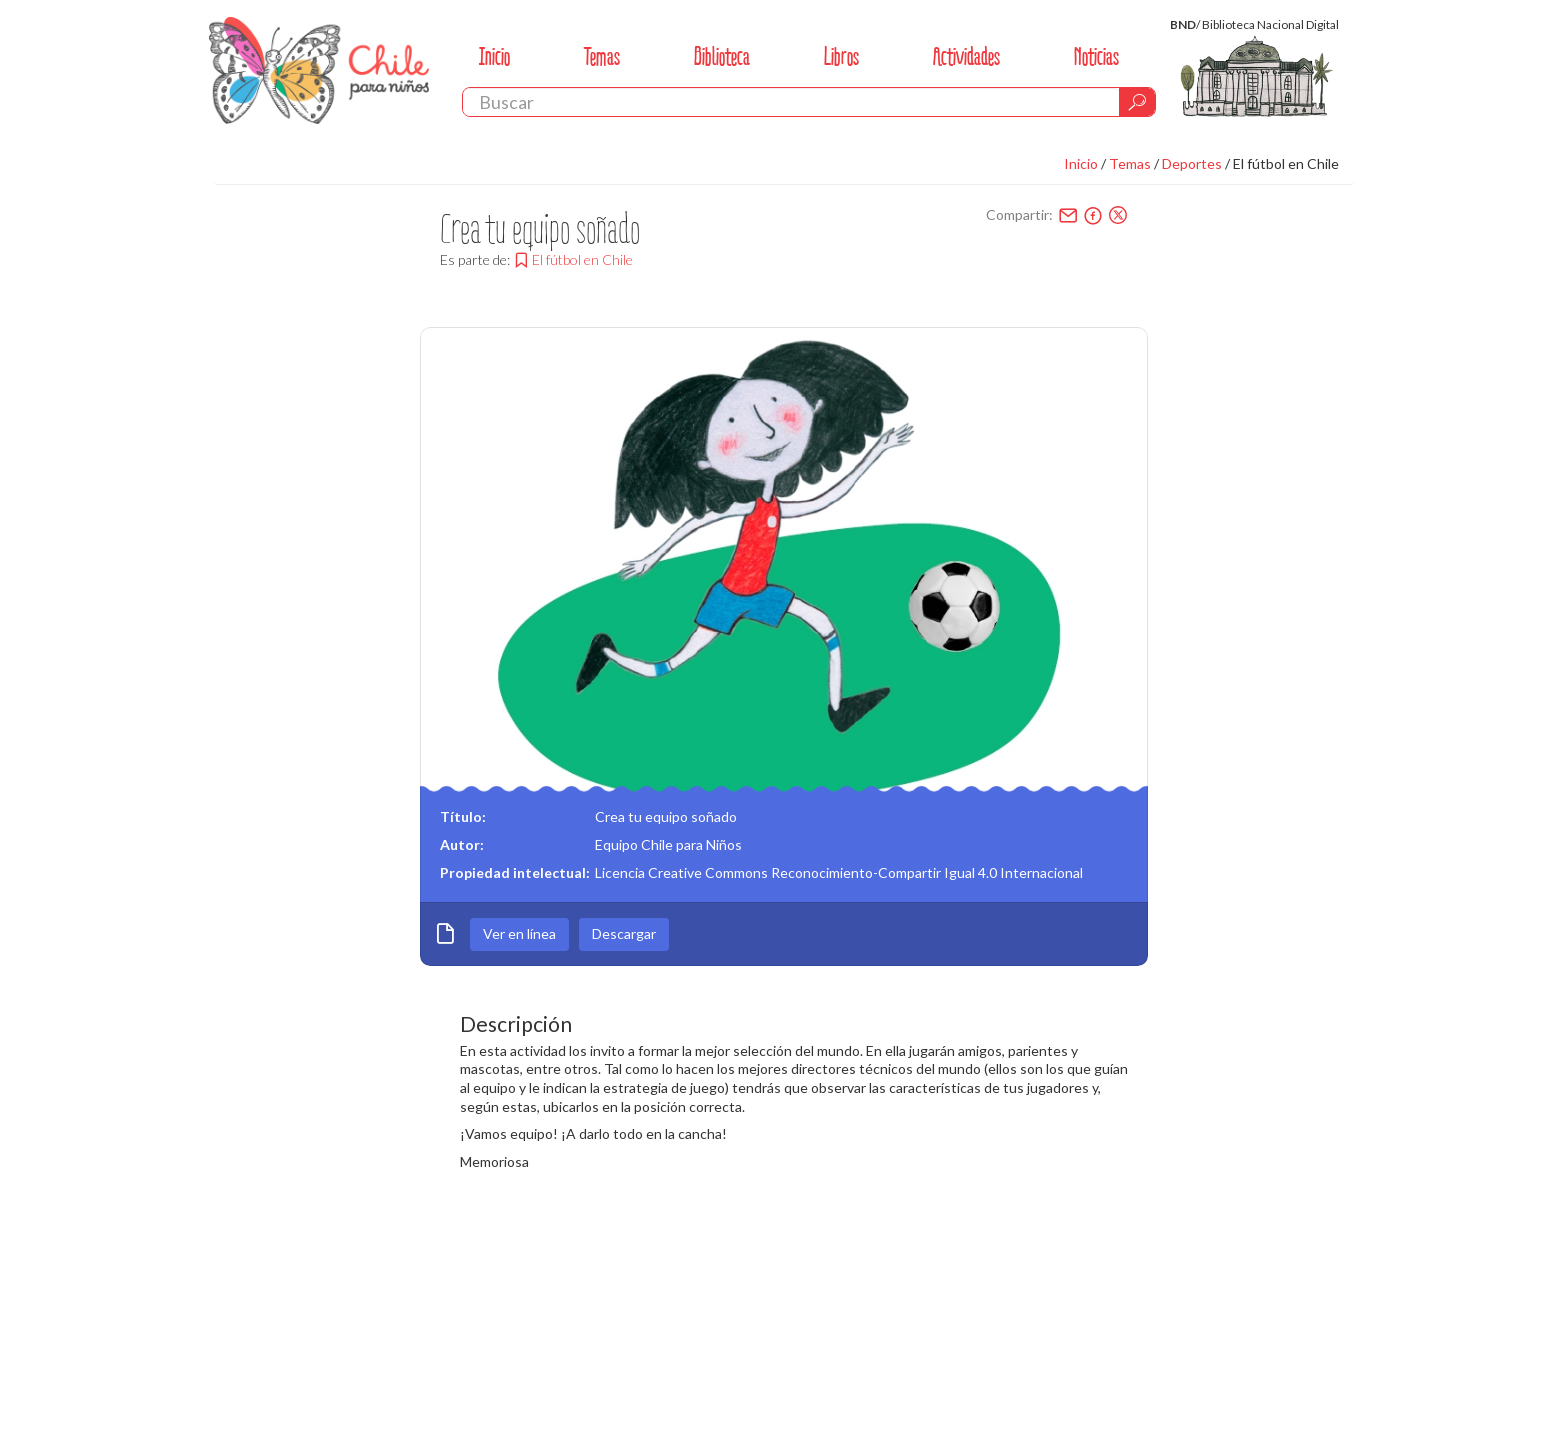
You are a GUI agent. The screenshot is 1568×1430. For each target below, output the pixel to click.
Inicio (494, 56)
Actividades (966, 56)
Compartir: (1019, 214)
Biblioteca (722, 56)
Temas (602, 56)
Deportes (1192, 163)
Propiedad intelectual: (515, 872)
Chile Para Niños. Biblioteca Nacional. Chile (319, 70)
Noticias (1096, 56)
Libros (841, 56)
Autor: (462, 844)
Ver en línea (519, 933)
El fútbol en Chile (1286, 163)
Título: (463, 816)
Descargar (624, 933)
